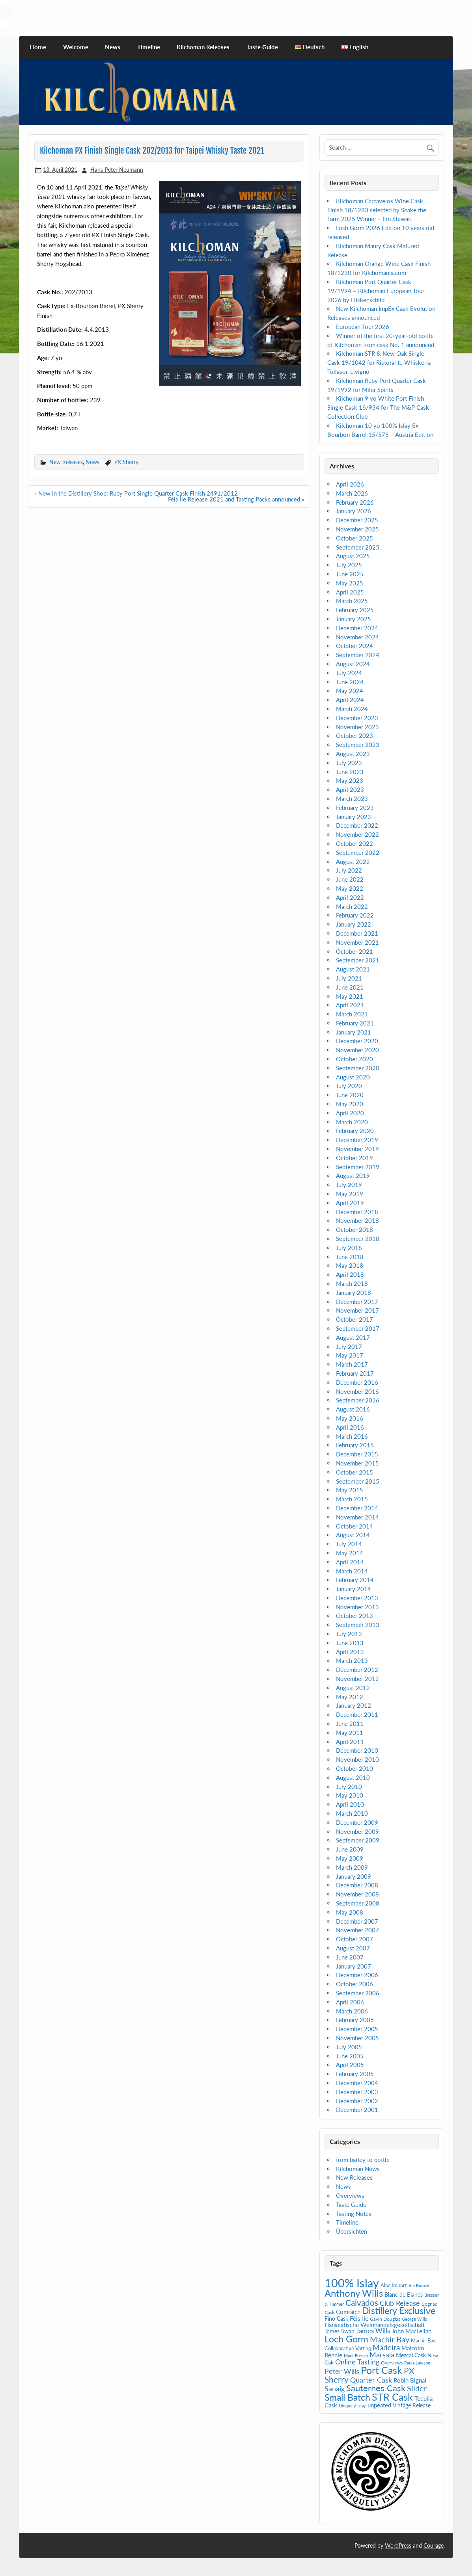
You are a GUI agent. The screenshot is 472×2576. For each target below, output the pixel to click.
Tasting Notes (353, 2213)
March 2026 (352, 493)
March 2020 (352, 1121)
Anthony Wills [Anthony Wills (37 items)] (354, 2293)
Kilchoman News (358, 2168)
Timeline (148, 46)
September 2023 (357, 744)
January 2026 (353, 510)
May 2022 (349, 888)
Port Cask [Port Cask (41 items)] (381, 2370)
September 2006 (357, 1993)
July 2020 (349, 1085)
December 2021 (357, 933)
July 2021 (349, 978)
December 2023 (357, 717)
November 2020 (357, 1049)
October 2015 (354, 1472)
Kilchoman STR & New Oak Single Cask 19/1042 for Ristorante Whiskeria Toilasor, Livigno (379, 362)
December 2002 (357, 2100)
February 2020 (355, 1130)
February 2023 (355, 807)
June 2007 (350, 1957)
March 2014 (352, 1571)
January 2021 (353, 1032)
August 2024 (353, 663)
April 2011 (350, 1741)
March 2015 (352, 1499)
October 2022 (354, 843)
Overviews (350, 2195)
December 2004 (357, 2082)
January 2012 (353, 1705)
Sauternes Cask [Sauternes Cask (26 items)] (375, 2388)
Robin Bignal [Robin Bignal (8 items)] (410, 2380)
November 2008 (357, 1894)
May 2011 (349, 1732)
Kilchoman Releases (203, 46)
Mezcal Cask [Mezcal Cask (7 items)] (411, 2355)
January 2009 (353, 1876)
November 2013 (357, 1606)
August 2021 (353, 969)
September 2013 (357, 1624)
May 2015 (349, 1489)
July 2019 (349, 1184)
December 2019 (357, 1139)
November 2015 (357, 1463)
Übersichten (351, 2231)
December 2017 (357, 1301)
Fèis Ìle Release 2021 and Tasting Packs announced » (236, 499)
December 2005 (357, 2028)
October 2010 (354, 1768)
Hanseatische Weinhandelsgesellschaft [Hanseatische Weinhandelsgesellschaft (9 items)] (375, 2324)
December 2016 (357, 1382)
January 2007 (353, 1966)
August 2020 (353, 1077)
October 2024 (354, 645)
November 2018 (357, 1220)
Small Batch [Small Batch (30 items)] (347, 2397)
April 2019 (350, 1202)
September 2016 (357, 1400)
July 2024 (349, 672)
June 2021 (350, 987)
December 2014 (357, 1508)
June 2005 (350, 2056)
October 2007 (354, 1939)
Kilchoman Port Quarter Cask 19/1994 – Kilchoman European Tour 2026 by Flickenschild (375, 290)
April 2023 (350, 789)
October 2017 (354, 1319)
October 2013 (354, 1615)
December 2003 (357, 2091)
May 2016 (349, 1418)
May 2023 (349, 780)
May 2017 (349, 1355)
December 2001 (357, 2109)
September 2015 (357, 1481)
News (112, 46)
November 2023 (357, 726)
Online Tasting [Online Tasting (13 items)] (357, 2362)
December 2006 (357, 1974)
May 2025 (349, 583)
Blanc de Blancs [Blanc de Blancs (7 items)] (403, 2294)
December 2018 (357, 1211)
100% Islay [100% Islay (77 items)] (352, 2283)
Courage (433, 2545)
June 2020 (350, 1094)
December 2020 (357, 1040)
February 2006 (355, 2019)
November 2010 (357, 1759)
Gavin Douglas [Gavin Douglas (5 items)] (385, 2319)
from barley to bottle (363, 2159)
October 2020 (354, 1058)
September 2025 (357, 547)
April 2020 (350, 1112)
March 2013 (352, 1660)
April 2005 (350, 2064)
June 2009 (350, 1849)
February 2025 (355, 609)
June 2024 (350, 681)
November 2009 (357, 1831)
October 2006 (354, 1983)
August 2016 (353, 1409)
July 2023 (349, 762)
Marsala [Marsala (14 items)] (381, 2354)
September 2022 (357, 852)
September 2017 (357, 1328)
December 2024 (357, 627)
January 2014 (353, 1588)
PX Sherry (126, 462)
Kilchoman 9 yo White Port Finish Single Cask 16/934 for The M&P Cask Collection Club (378, 407)
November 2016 (357, 1391)
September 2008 (357, 1903)
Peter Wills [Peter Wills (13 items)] (342, 2371)
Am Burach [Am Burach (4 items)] (419, 2285)
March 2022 (352, 906)
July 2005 (349, 2046)
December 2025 (357, 520)
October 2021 (354, 951)
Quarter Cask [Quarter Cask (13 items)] (371, 2380)
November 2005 (357, 2037)
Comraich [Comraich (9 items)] (348, 2311)
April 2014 (350, 1562)
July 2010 (349, 1786)
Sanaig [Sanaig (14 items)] (335, 2388)
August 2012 (353, 1687)
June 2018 (350, 1256)
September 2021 (357, 960)
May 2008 (349, 1912)
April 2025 (350, 592)
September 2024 (357, 654)
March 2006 (352, 2011)
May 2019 (349, 1193)
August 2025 (353, 555)
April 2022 (350, 897)
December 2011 (357, 1714)
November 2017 (357, 1310)
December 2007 (357, 1921)
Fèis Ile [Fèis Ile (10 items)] (359, 2318)
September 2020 (357, 1068)
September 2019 (357, 1166)
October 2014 (354, 1526)
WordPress (398, 2545)
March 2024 (352, 708)
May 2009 (349, 1858)
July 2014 (349, 1543)
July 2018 (349, 1247)
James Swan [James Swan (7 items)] (339, 2331)
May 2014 (349, 1552)
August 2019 (353, 1175)
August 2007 (353, 1948)
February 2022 (355, 915)
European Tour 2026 (362, 326)
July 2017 (349, 1346)
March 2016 (352, 1436)
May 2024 (349, 690)
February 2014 (355, 1579)
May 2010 (349, 1795)
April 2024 (350, 699)
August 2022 (353, 861)
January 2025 (353, 618)
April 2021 (350, 1004)
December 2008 (357, 1885)
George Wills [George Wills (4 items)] (414, 2319)
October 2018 (354, 1229)
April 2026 (350, 484)
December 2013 (357, 1597)
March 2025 (352, 600)
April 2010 (350, 1804)
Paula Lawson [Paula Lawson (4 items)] (417, 2362)
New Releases (66, 462)
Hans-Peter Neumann (116, 169)
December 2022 (357, 825)
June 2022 (350, 879)
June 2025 (350, 574)
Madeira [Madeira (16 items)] (386, 2347)
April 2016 (350, 1427)
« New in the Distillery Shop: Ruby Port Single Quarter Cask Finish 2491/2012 (136, 493)
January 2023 (353, 816)
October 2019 (354, 1157)
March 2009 (352, 1867)
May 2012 (349, 1696)
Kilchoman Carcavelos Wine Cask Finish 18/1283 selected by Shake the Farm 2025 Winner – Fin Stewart (376, 210)
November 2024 (357, 637)
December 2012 (357, 1669)
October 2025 (354, 538)
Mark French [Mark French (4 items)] (356, 2355)
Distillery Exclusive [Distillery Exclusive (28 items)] (398, 2310)
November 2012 (357, 1678)
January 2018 (353, 1292)
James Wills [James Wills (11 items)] (373, 2331)
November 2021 (357, 942)
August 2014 (353, 1534)
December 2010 (357, 1750)
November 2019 (357, 1148)
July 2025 (349, 564)
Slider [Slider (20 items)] (417, 2388)
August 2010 (353, 1777)
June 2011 (350, 1723)
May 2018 (349, 1265)
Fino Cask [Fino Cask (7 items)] (336, 2318)
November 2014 (357, 1517)
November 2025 (357, 529)
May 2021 (349, 996)
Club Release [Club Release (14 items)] (400, 2303)
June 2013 (350, 1642)
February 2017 (355, 1373)
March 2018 (352, 1283)
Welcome (75, 46)
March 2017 (352, 1364)
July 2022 (349, 870)
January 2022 (353, 924)
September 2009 (357, 1840)
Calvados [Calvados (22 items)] (361, 2302)
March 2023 (352, 798)
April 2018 (350, 1274)
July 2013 (349, 1633)
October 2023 (354, 735)
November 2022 (357, 834)
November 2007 (357, 1929)
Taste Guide (262, 46)
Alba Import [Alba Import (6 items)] (394, 2285)
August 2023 (353, 753)
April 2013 (350, 1651)
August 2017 (353, 1337)
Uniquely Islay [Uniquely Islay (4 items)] (352, 2405)
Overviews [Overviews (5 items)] (392, 2363)
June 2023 (350, 771)
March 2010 (352, 1813)
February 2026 (355, 502)
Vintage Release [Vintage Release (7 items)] (412, 2405)
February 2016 (355, 1445)
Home (38, 46)
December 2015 (357, 1454)
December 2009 (357, 1822)
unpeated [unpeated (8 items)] (379, 2405)
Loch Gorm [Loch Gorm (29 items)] (346, 2338)
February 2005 (355, 2073)
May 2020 (349, 1103)
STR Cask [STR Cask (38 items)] (392, 2397)
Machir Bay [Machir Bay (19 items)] (389, 2339)
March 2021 (352, 1014)
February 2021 (355, 1023)
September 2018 (357, 1238)
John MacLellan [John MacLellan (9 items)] (411, 2331)
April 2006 (350, 2002)
